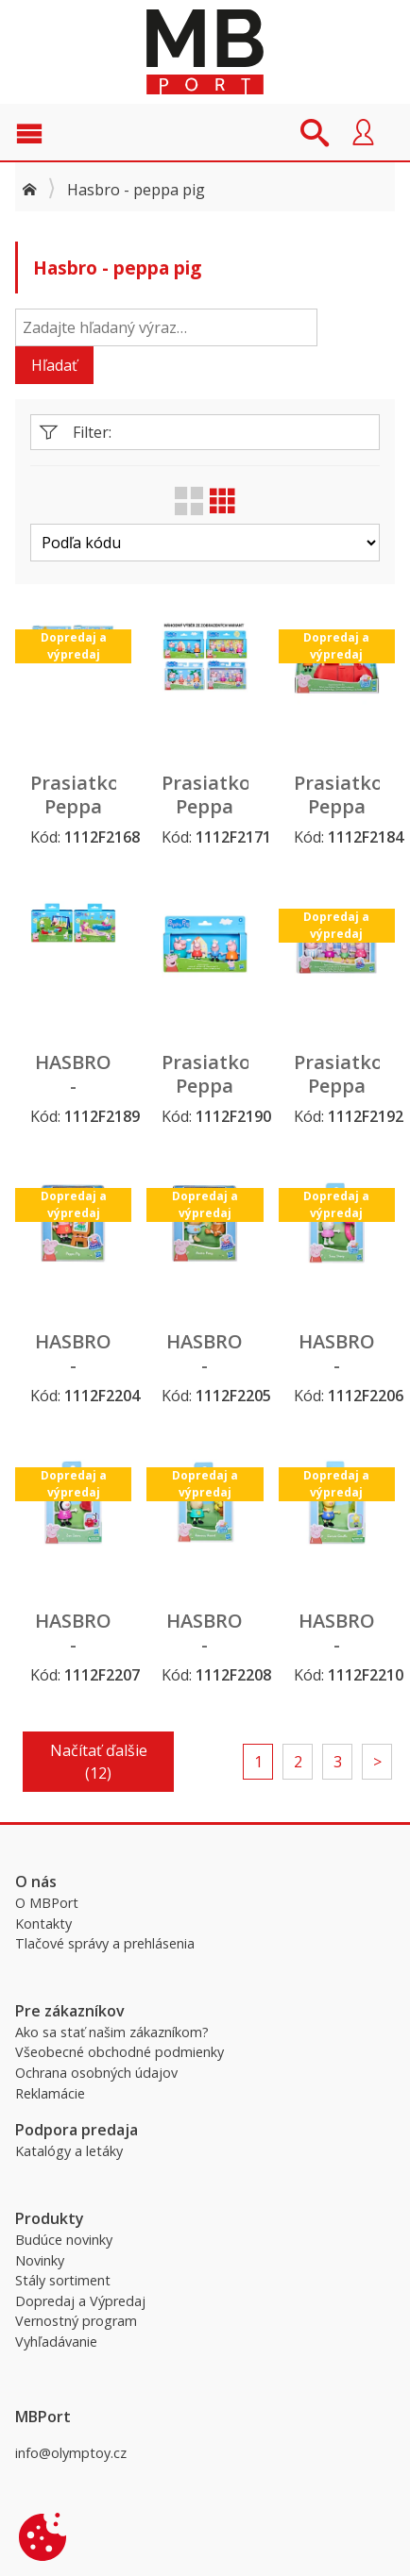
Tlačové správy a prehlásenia (105, 1943)
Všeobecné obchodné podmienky (119, 2052)
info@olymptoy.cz (71, 2453)
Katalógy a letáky (69, 2151)
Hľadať (54, 365)
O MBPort (46, 1903)
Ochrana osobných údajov (96, 2073)
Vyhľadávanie (56, 2341)
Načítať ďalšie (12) (98, 1761)
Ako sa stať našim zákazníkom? (112, 2032)
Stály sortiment (63, 2280)
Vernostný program (76, 2321)
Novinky (39, 2260)
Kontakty (43, 1923)
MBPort (205, 51)
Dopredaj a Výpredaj (80, 2301)
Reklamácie (50, 2093)
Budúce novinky (63, 2240)
